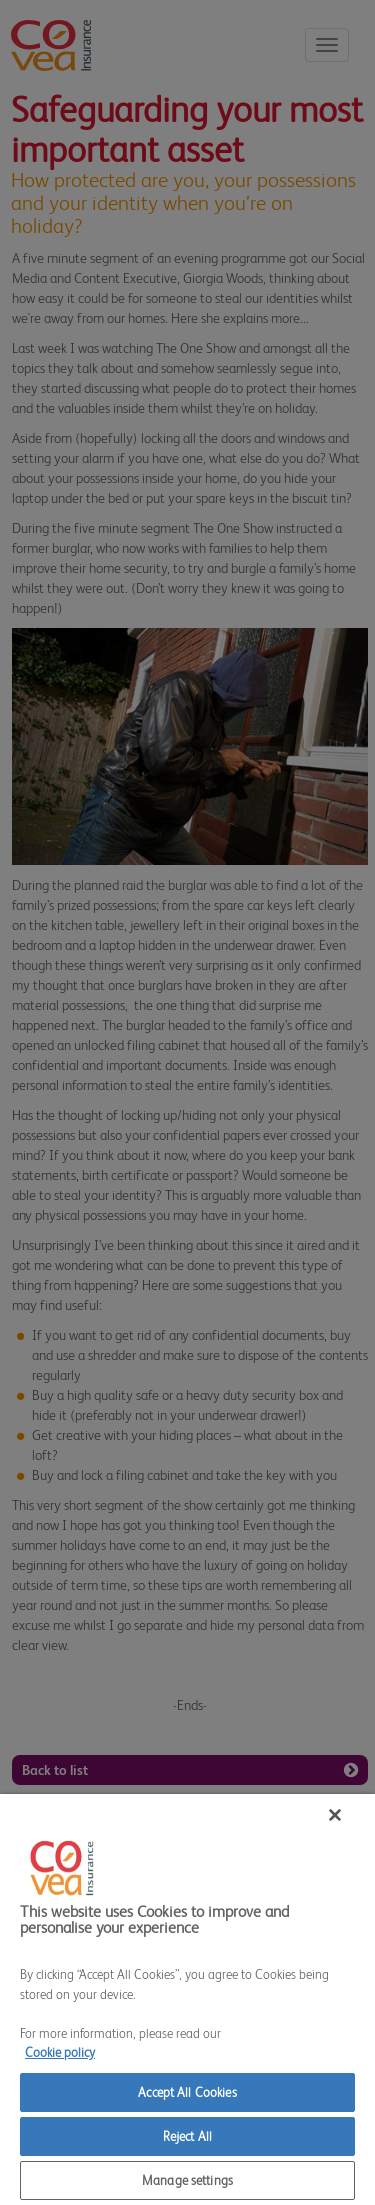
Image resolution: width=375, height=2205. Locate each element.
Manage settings (187, 2180)
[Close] (335, 1815)
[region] (187, 1999)
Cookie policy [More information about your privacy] (60, 2052)
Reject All (187, 2136)
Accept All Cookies (187, 2092)
